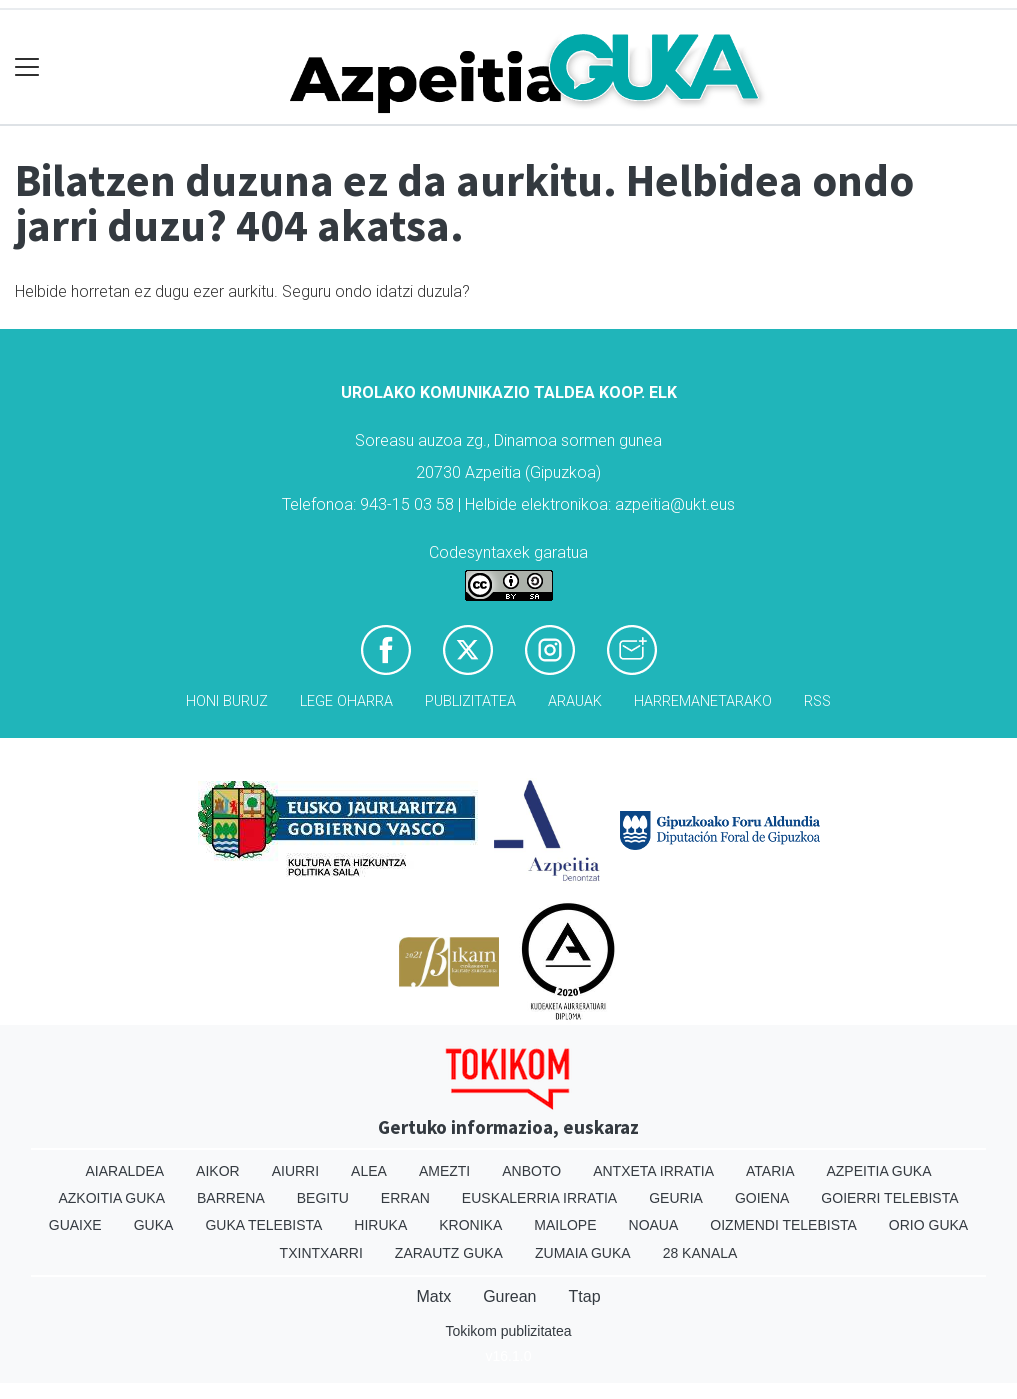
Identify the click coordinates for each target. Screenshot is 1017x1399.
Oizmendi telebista (783, 1225)
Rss (817, 701)
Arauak (575, 701)
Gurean (509, 1296)
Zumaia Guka (583, 1253)
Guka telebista (263, 1225)
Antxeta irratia (653, 1171)
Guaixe (75, 1225)
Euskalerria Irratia (539, 1198)
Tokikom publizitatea (508, 1331)
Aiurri (295, 1171)
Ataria (770, 1171)
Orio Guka (928, 1225)
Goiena (762, 1198)
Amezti (444, 1171)
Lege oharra (346, 701)
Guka (154, 1225)
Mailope (565, 1225)
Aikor (218, 1171)
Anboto (531, 1171)
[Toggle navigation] (27, 67)
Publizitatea (470, 701)
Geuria (676, 1198)
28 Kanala (700, 1253)
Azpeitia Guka (878, 1171)
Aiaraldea (124, 1171)
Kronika (470, 1225)
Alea (369, 1171)
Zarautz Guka (449, 1253)
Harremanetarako (703, 701)
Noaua (654, 1225)
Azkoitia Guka (111, 1198)
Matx (433, 1296)
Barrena (231, 1198)
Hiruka (380, 1225)
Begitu (323, 1198)
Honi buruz (227, 701)
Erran (405, 1198)
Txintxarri (321, 1253)
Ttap (585, 1296)
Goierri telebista (889, 1198)
